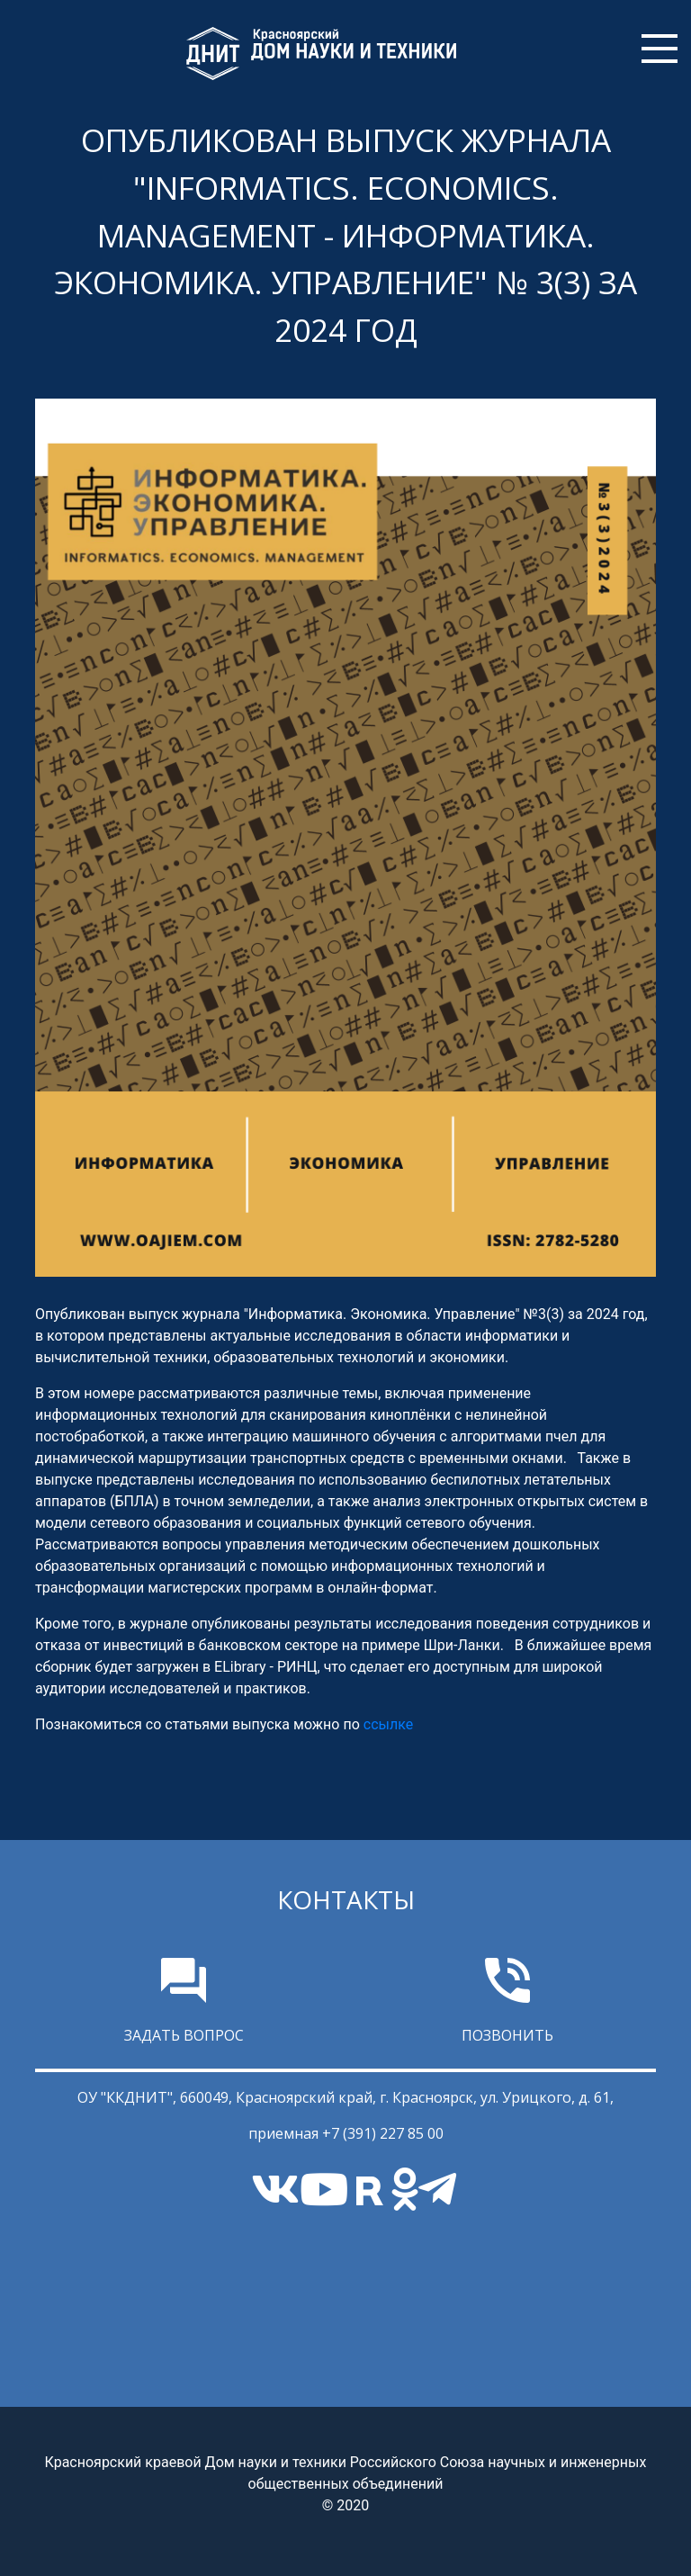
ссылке (388, 1724)
